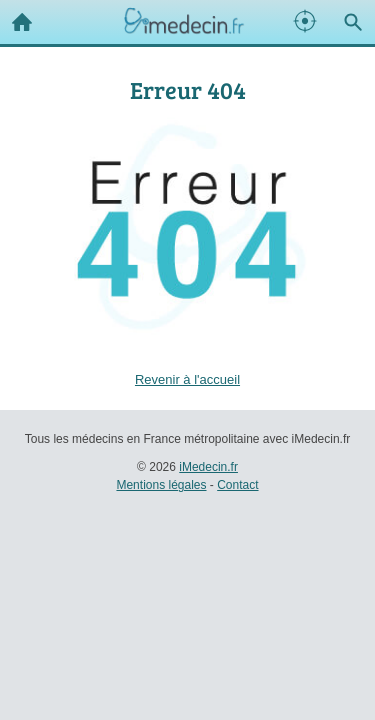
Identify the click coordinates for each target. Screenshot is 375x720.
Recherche (348, 18)
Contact (237, 485)
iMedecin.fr (208, 467)
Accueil (16, 17)
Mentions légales (161, 485)
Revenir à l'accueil (187, 379)
